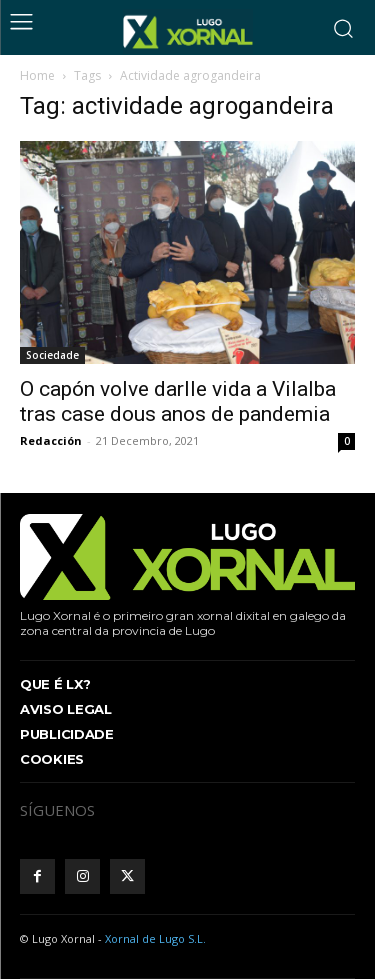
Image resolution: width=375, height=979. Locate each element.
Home (37, 75)
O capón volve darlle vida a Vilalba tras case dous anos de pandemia (178, 401)
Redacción (51, 440)
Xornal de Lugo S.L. (155, 938)
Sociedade (52, 355)
